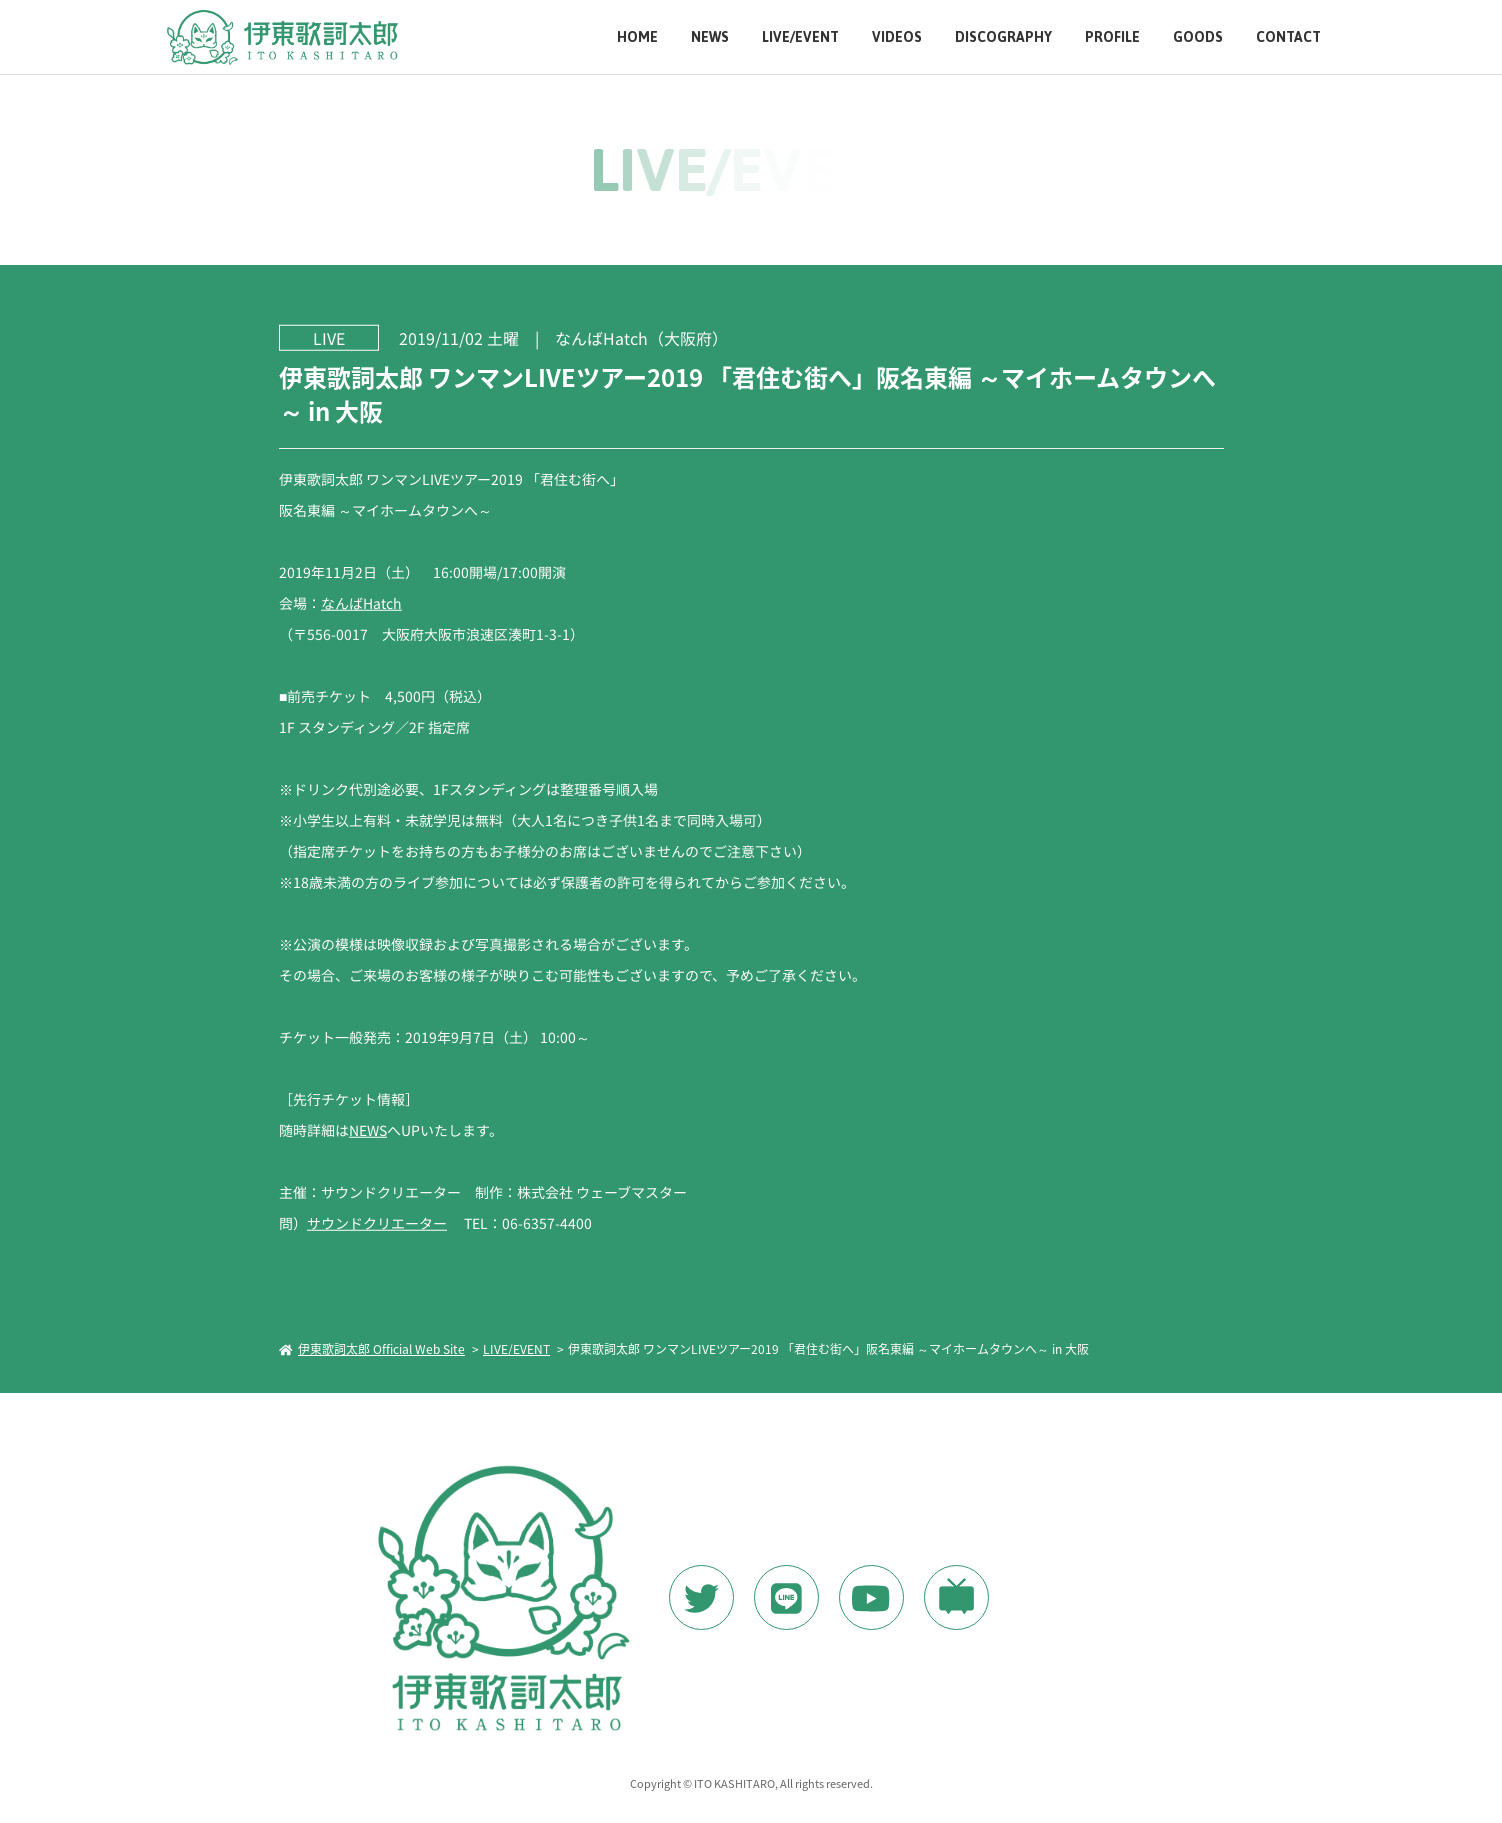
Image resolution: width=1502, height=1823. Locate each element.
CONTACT (1288, 37)
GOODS (1198, 37)
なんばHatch (360, 603)
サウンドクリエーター (376, 1223)
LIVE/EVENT (800, 37)
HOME (637, 37)
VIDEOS (897, 37)
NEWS (710, 37)
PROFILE (1112, 37)
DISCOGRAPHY (1003, 37)
